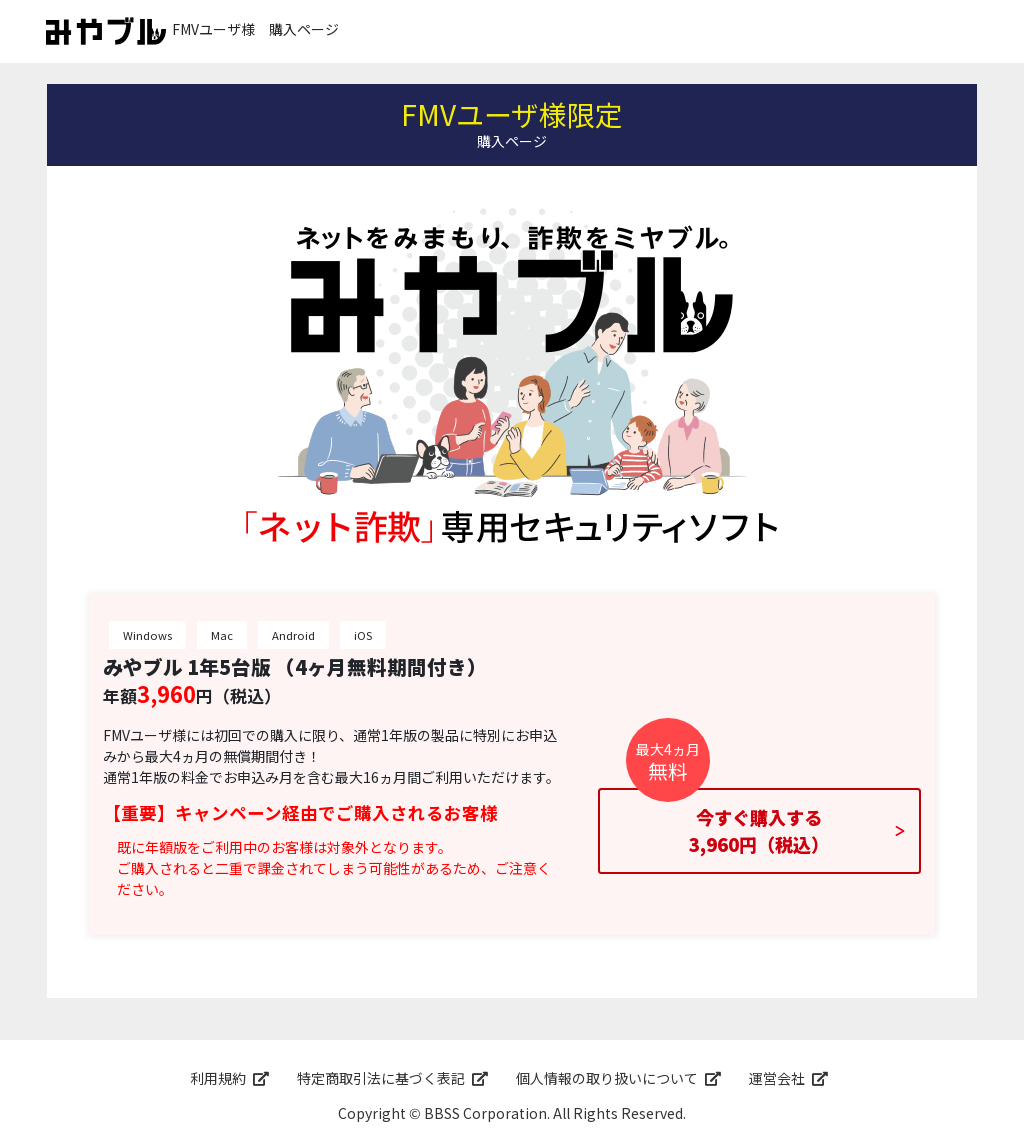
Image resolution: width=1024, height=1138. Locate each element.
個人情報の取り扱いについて (607, 1078)
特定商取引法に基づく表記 (381, 1078)
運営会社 (777, 1078)
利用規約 (218, 1078)
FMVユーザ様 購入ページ (192, 31)
